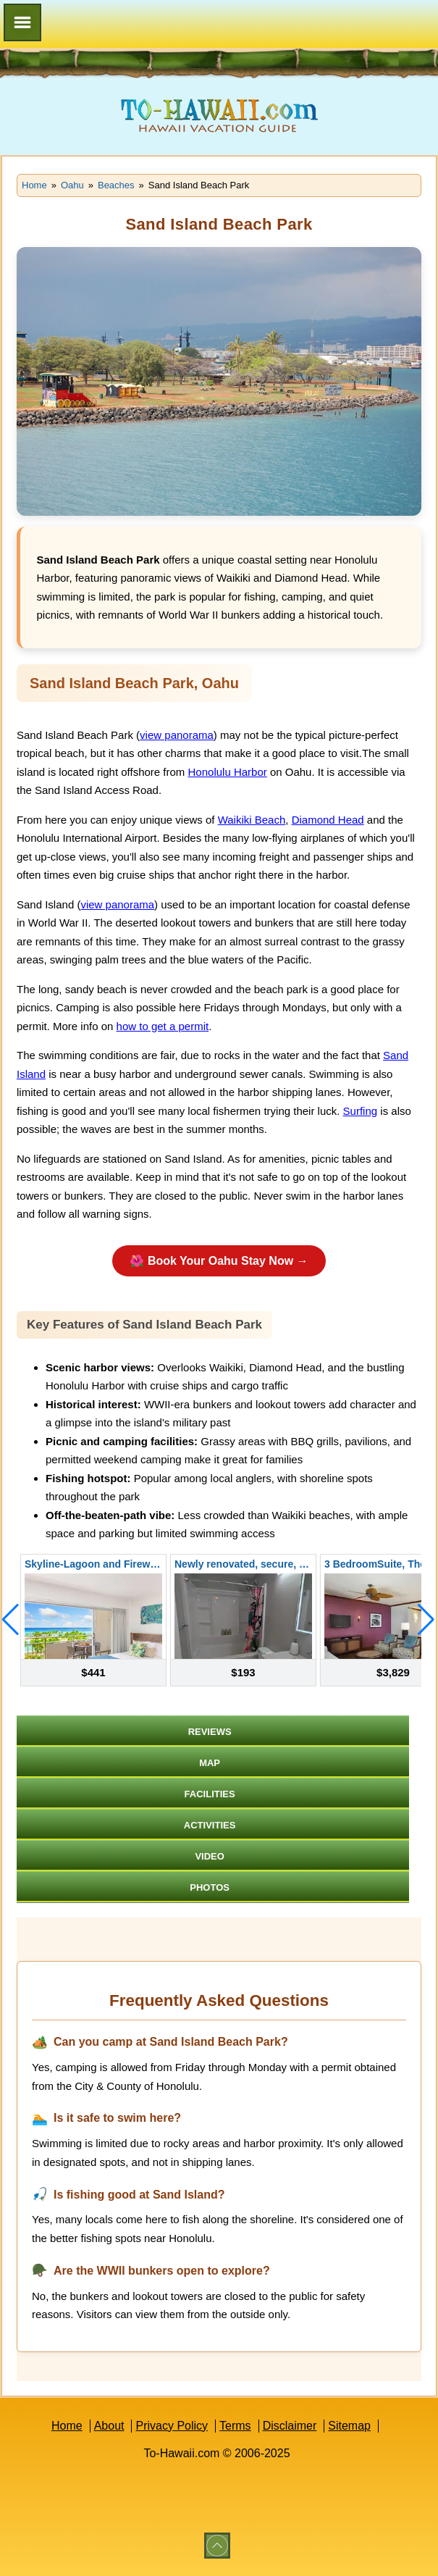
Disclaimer (290, 2426)
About (109, 2426)
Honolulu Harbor (227, 772)
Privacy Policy (171, 2426)
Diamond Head (328, 820)
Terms (235, 2426)
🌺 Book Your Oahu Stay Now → (219, 1261)
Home (67, 2426)
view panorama (177, 735)
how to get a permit (163, 1026)
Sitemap (349, 2426)
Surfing (360, 1111)
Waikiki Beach (252, 820)
